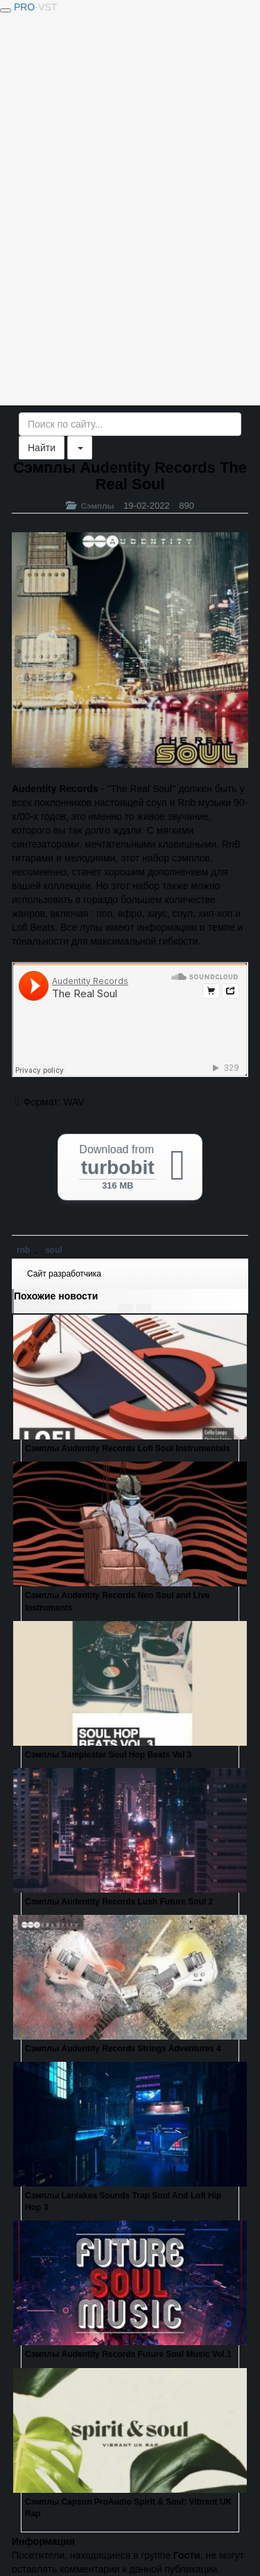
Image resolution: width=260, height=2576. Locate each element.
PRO (35, 6)
